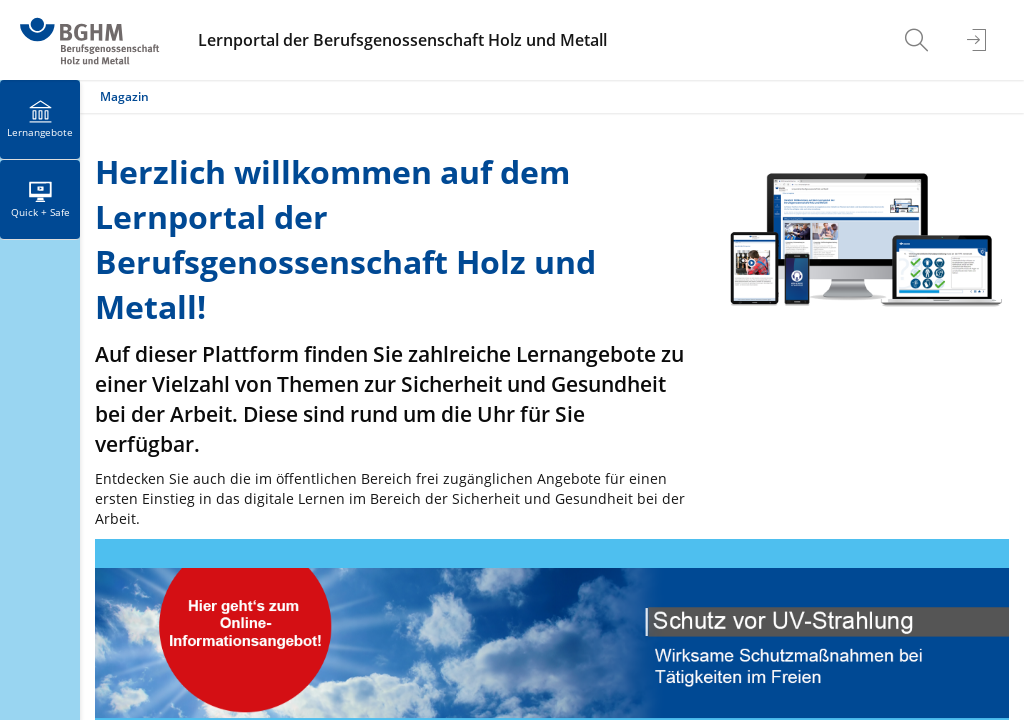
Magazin (124, 96)
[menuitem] (919, 40)
